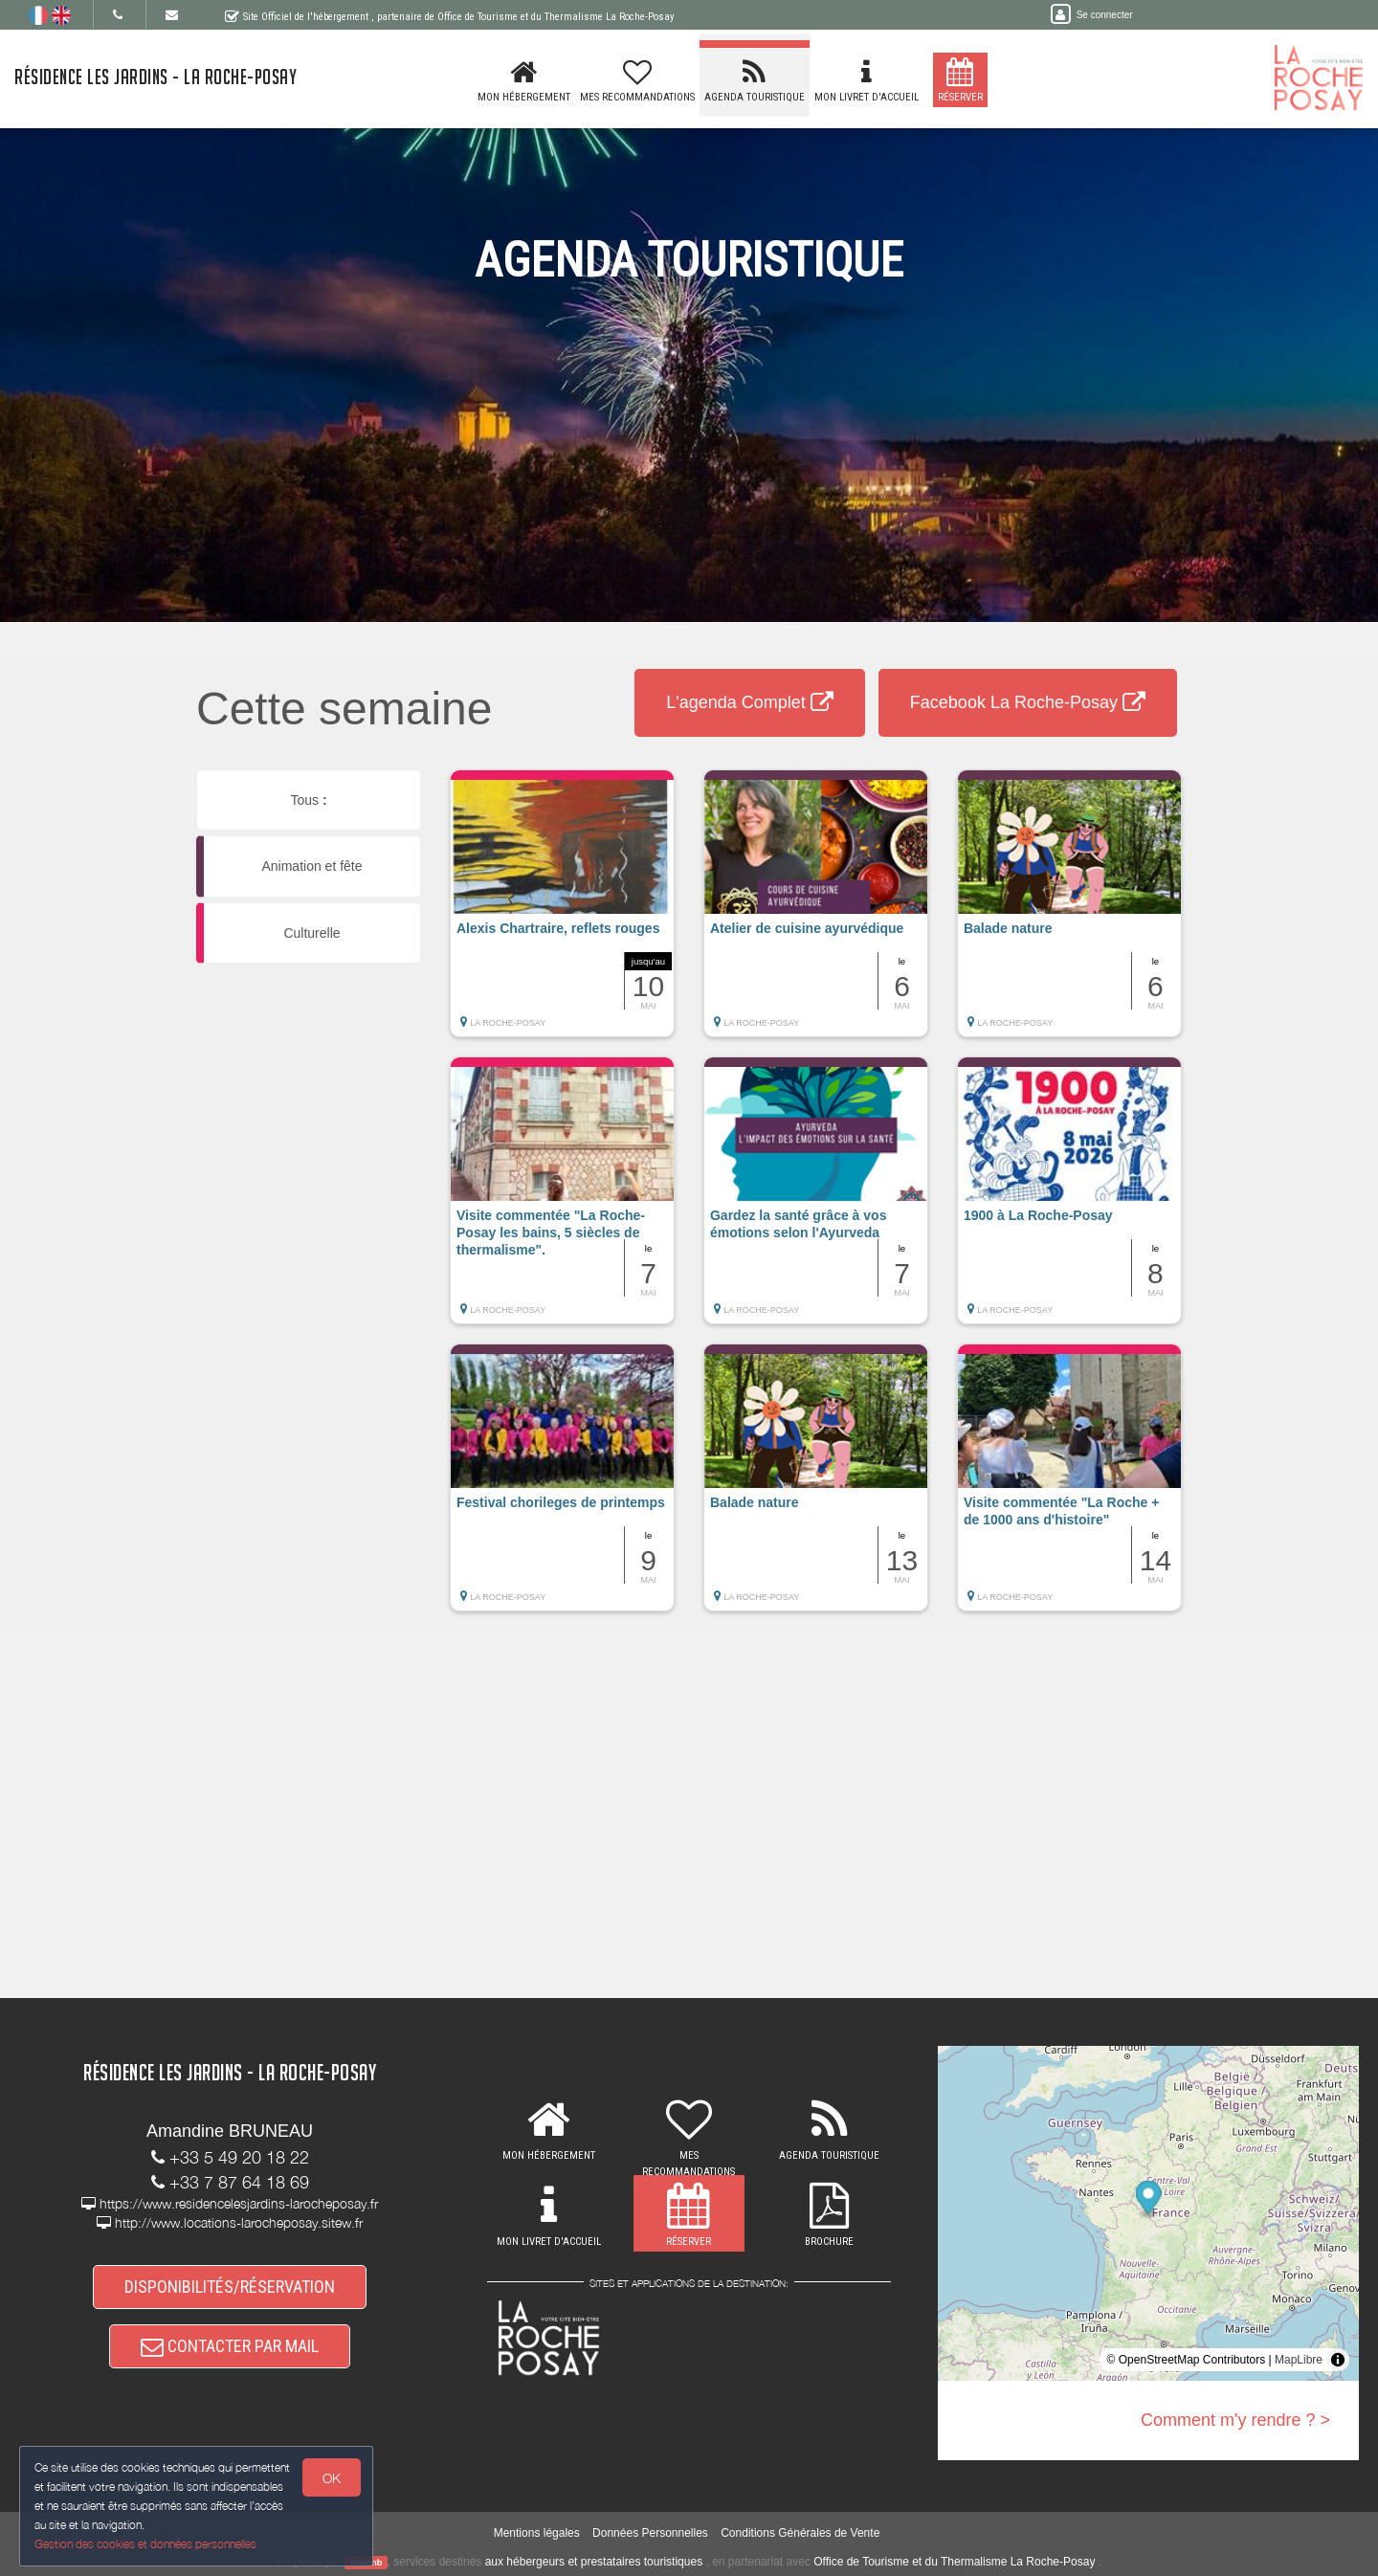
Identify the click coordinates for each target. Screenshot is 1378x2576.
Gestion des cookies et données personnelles (145, 2544)
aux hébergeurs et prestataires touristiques (593, 2561)
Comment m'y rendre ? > (1235, 2420)
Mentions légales (537, 2533)
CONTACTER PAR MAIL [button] (230, 2346)
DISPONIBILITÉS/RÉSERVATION (229, 2286)
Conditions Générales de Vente (800, 2533)
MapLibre (1298, 2359)
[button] (562, 912)
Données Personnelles (650, 2533)
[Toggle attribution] (1337, 2359)
